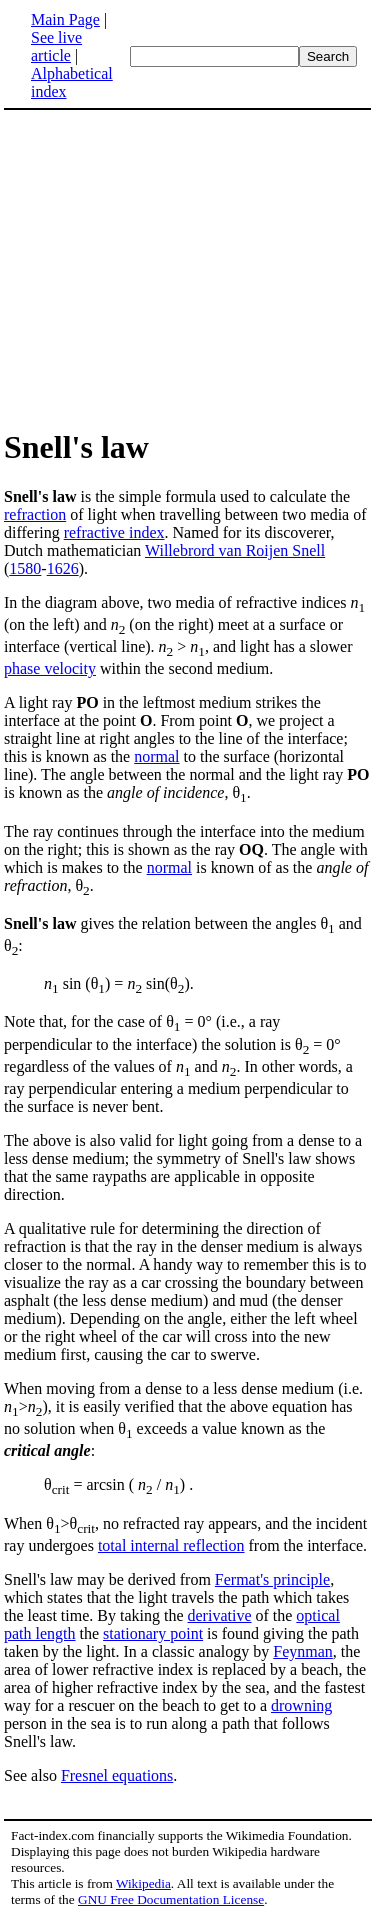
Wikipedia (143, 1883)
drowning (301, 1705)
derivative (220, 1615)
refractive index (114, 532)
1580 (25, 568)
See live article (56, 46)
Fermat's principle (272, 1579)
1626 (63, 568)
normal (156, 756)
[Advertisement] (188, 268)
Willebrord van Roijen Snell (235, 550)
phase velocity (50, 668)
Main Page (65, 19)
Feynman (303, 1651)
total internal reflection (171, 1545)
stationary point (153, 1633)
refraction (35, 514)
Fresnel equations (117, 1775)
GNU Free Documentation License (171, 1899)
